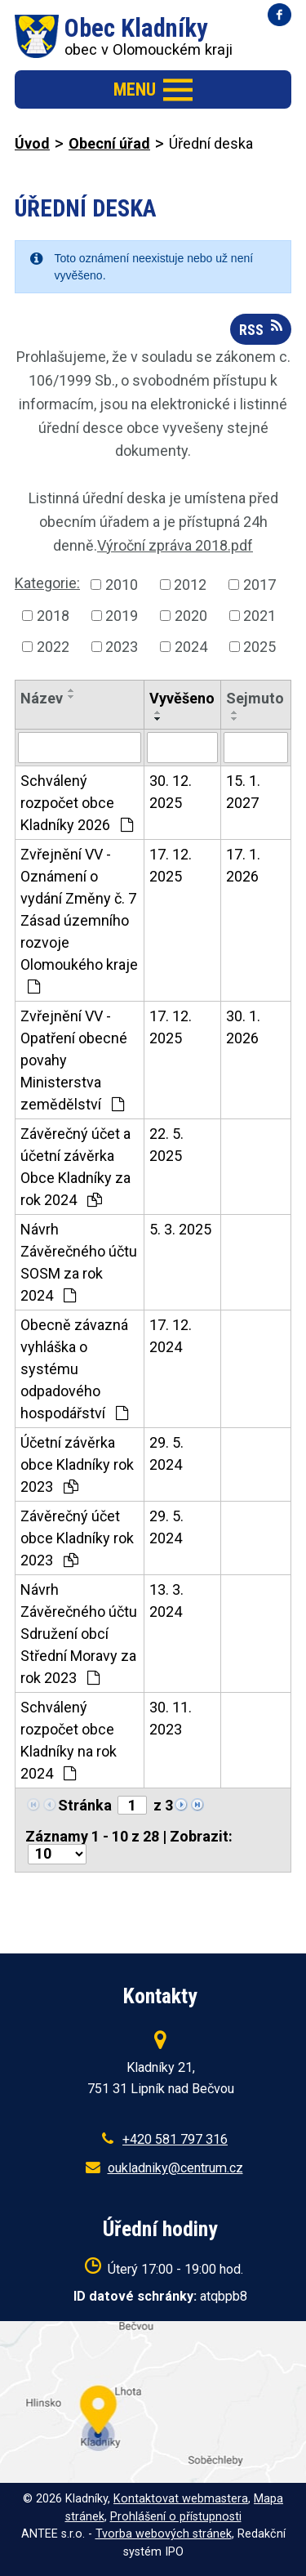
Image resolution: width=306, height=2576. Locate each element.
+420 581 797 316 (175, 2139)
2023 (121, 646)
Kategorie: (47, 583)
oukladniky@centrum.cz (175, 2168)
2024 (191, 646)
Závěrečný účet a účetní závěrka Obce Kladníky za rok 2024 (75, 1166)
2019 (121, 615)
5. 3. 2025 (180, 1229)
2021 (259, 615)
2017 (259, 584)
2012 (190, 584)
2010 (121, 584)
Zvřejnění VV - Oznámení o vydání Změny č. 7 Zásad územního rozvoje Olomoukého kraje (79, 920)
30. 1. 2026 (243, 1027)
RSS (260, 328)
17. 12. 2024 (170, 1335)
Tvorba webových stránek (163, 2534)
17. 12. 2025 (170, 865)
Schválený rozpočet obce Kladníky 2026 (76, 802)
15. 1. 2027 (243, 791)
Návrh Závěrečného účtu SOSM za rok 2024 (78, 1262)
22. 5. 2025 (166, 1144)
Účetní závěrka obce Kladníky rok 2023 (77, 1464)
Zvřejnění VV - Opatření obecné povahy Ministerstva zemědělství (73, 1060)
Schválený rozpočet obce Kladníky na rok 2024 (68, 1740)
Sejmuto (255, 698)
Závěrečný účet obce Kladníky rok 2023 (77, 1538)
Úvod (32, 143)
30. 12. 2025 (170, 791)
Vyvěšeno (182, 698)
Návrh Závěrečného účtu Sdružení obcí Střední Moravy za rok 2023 (78, 1633)
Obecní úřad (109, 143)
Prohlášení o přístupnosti (176, 2517)
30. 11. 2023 (170, 1718)
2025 (259, 646)
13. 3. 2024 (166, 1600)
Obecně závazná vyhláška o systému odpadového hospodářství (74, 1369)
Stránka (85, 1805)
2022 (53, 646)
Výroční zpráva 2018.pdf (175, 545)
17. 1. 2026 (243, 865)
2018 (53, 615)
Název (41, 698)
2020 (191, 615)
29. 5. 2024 (166, 1453)
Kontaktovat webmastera (180, 2499)
